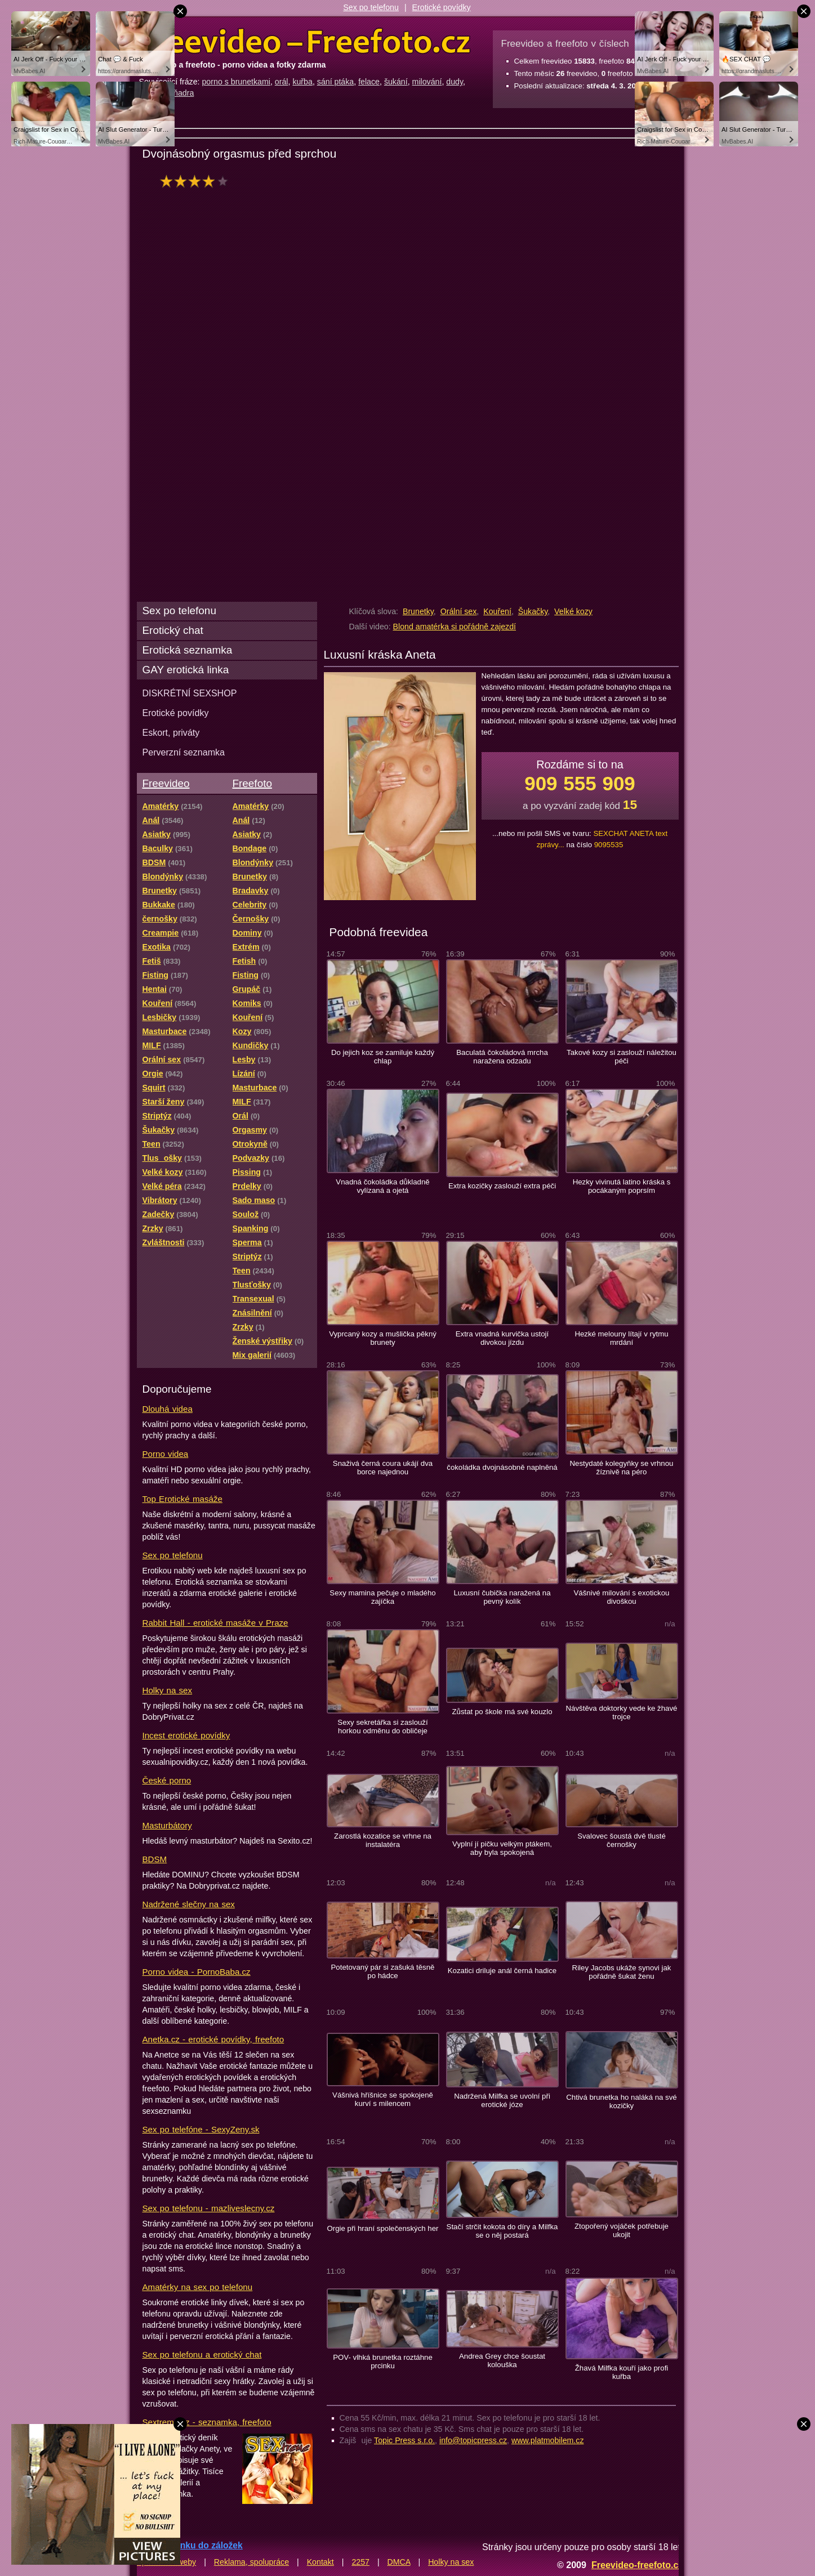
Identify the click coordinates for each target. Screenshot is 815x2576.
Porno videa (165, 1454)
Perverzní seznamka (183, 752)
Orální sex (458, 611)
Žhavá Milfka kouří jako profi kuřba (622, 2372)
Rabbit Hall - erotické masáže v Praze (215, 1622)
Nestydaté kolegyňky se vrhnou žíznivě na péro (622, 1467)
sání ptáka (335, 81)
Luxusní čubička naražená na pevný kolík (501, 1597)
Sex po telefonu (371, 7)
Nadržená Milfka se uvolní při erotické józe (502, 2100)
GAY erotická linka (185, 670)
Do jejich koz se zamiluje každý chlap (382, 1056)
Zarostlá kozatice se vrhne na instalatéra (382, 1840)
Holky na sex (167, 1690)
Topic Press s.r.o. (404, 2440)
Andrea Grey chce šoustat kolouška (502, 2360)
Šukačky (533, 611)
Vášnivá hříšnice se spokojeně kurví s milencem (382, 2099)
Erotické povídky (441, 7)
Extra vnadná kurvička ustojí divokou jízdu (502, 1338)
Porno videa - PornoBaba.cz (196, 1971)
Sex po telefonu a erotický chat (202, 2354)
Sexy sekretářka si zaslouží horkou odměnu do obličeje (382, 1726)
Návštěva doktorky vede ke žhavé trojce (622, 1712)
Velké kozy (573, 611)
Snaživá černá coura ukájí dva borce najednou (383, 1467)
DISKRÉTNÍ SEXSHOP (189, 693)
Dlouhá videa (167, 1409)
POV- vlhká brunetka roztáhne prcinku (383, 2361)
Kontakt (320, 2561)
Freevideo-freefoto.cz (637, 2565)
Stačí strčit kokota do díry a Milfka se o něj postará (502, 2230)
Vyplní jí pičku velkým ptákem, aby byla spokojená (502, 1848)
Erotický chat (172, 630)
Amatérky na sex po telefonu (197, 2287)
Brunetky (418, 611)
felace (369, 81)
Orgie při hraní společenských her (383, 2228)
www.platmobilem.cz (547, 2440)
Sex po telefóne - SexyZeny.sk (201, 2129)
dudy (454, 81)
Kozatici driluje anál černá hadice (502, 1970)
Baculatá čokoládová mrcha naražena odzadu (502, 1056)
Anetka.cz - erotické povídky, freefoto (213, 2039)
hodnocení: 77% (197, 181)
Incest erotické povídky (186, 1735)
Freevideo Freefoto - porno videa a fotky (305, 41)
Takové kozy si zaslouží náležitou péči (621, 1056)
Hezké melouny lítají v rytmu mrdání (621, 1338)
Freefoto (252, 783)
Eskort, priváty (171, 732)
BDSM (154, 1859)
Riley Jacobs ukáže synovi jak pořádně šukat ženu (621, 1972)
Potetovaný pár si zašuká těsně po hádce (383, 1971)
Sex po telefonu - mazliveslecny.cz (208, 2208)
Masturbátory (167, 1825)
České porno (166, 1780)
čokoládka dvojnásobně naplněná (502, 1467)
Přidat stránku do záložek (190, 2545)
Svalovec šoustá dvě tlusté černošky (621, 1840)
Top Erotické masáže (182, 1499)
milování (427, 81)
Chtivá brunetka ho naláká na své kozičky (621, 2101)
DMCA (399, 2561)
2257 (360, 2561)
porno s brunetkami (236, 81)
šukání (396, 81)
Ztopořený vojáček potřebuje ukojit (621, 2230)
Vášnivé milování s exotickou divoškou (622, 1597)
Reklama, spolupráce (251, 2561)
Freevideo (166, 783)
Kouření (497, 611)
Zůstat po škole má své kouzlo (502, 1711)
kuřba (302, 81)
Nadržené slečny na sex (188, 1904)
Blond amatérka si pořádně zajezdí (454, 626)
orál (281, 81)
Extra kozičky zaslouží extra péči (502, 1186)
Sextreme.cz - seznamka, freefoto (206, 2422)
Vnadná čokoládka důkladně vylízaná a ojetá (382, 1186)
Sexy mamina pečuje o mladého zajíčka (382, 1597)
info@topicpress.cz (473, 2440)
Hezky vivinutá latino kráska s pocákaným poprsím (622, 1186)
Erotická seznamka (187, 650)
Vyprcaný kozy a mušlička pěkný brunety (383, 1338)
